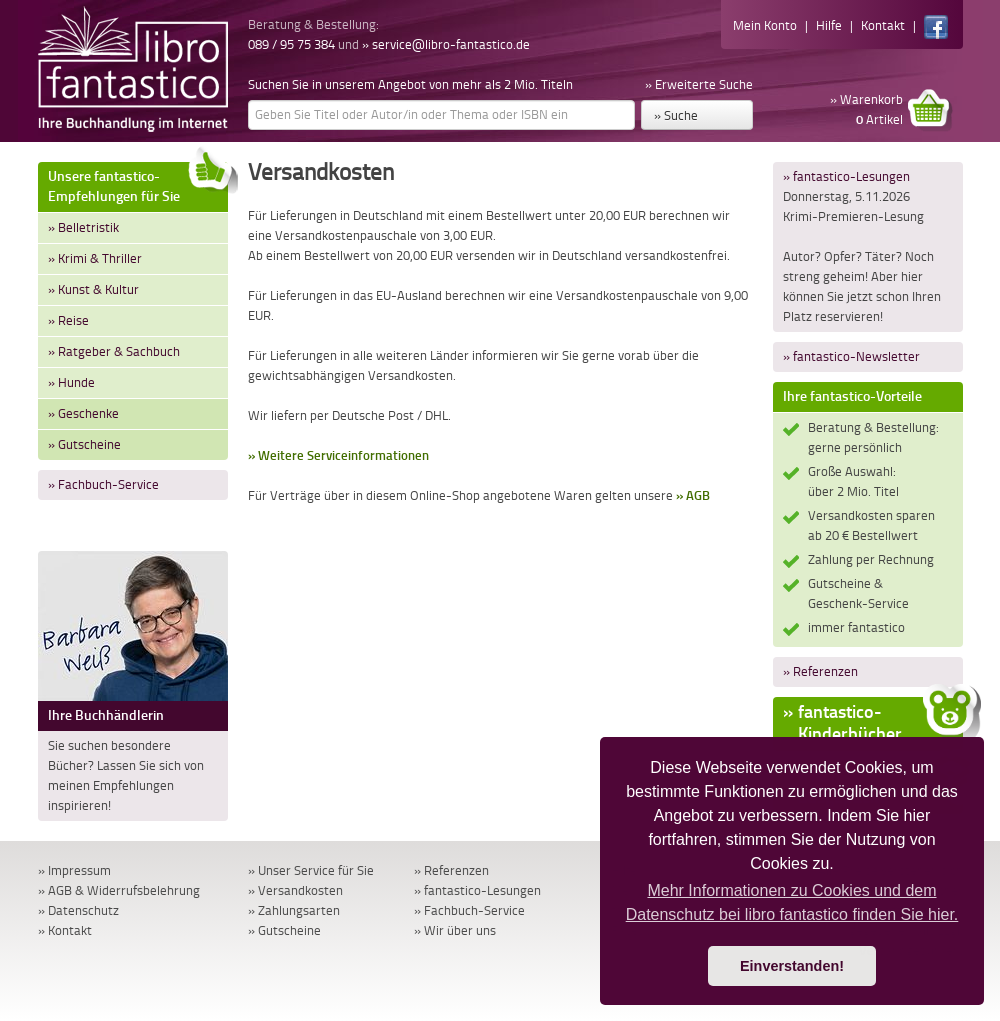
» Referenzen (820, 671)
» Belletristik (83, 227)
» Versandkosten (295, 890)
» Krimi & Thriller (95, 258)
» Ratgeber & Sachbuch (114, 351)
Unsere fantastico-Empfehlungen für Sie (138, 183)
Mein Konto (765, 25)
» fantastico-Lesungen (846, 176)
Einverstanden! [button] (792, 966)
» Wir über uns (455, 930)
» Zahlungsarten (294, 910)
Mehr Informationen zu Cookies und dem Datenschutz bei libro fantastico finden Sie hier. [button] (792, 902)
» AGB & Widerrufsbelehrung (119, 890)
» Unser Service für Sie (311, 870)
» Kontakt (65, 930)
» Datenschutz (78, 910)
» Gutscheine (84, 444)
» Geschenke (83, 413)
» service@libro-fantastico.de (446, 44)
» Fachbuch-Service (103, 484)
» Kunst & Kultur (93, 289)
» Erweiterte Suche (699, 84)
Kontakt (883, 25)
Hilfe (829, 25)
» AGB (693, 495)
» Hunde (71, 382)
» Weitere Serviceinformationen (338, 455)
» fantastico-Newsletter (851, 356)
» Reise (68, 320)
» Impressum (74, 870)
